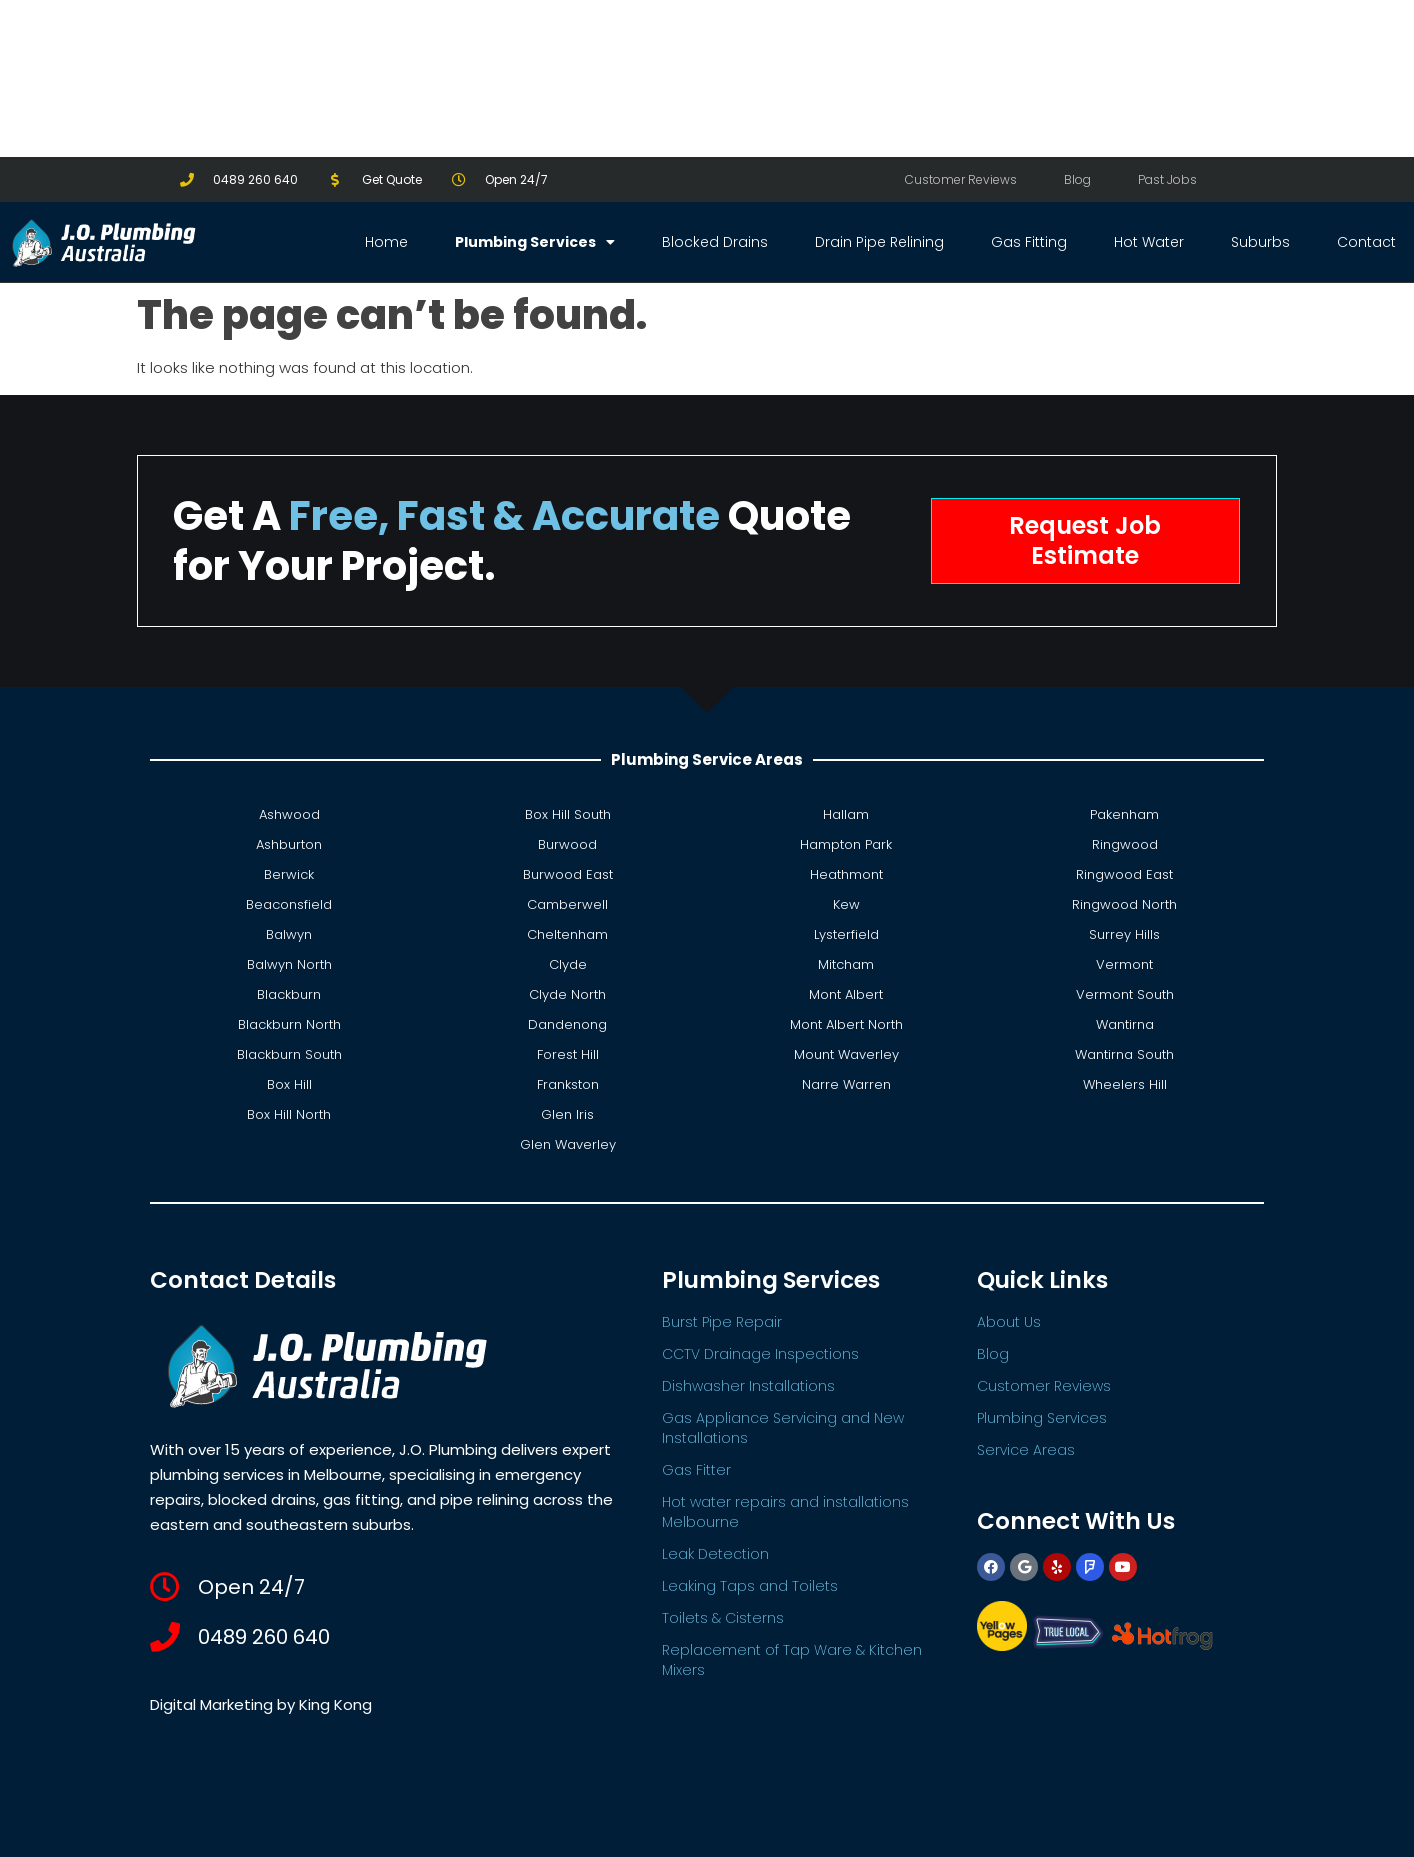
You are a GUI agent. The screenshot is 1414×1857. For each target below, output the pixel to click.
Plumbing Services (535, 242)
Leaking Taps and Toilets (750, 1586)
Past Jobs (1167, 179)
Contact (1366, 242)
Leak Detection (715, 1554)
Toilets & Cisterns (723, 1618)
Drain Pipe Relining (879, 242)
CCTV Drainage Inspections (760, 1354)
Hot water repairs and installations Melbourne (785, 1512)
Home (386, 242)
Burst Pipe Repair (722, 1322)
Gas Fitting (1029, 242)
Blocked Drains (715, 242)
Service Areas (1026, 1450)
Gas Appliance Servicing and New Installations (783, 1428)
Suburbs (1260, 242)
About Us (1009, 1322)
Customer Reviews (961, 179)
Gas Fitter (696, 1470)
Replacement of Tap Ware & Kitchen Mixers (792, 1660)
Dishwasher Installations (748, 1386)
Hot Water (1149, 242)
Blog (1077, 179)
